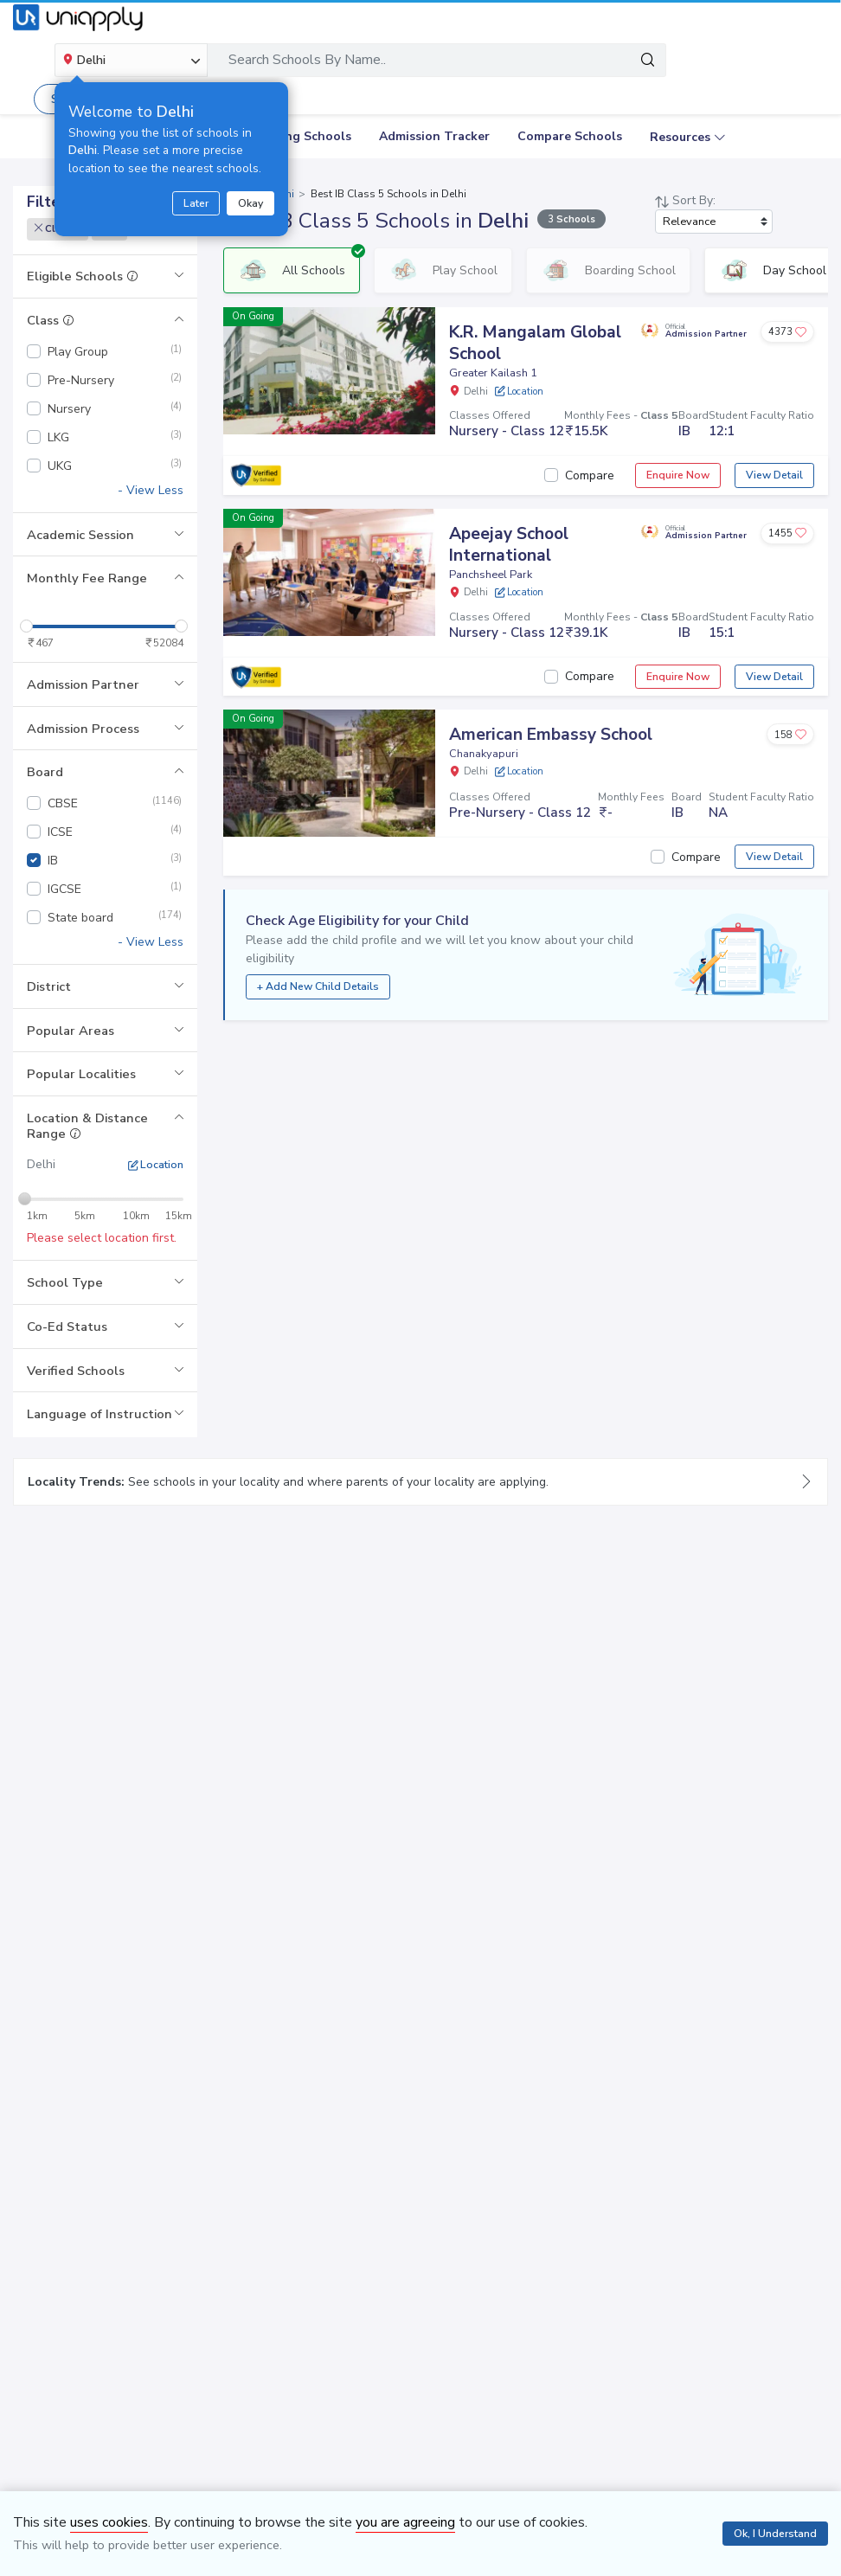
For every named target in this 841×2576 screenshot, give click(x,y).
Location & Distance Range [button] (87, 1125)
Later (196, 203)
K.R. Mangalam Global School (535, 343)
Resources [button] (680, 137)
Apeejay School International (508, 545)
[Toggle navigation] (805, 59)
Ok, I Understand (775, 2534)
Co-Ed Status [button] (67, 1326)
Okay (250, 203)
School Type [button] (65, 1282)
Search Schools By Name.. (307, 59)
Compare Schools (569, 136)
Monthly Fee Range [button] (87, 578)
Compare (589, 475)
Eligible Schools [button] (82, 276)
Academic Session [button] (80, 534)
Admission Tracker (434, 136)
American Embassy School (550, 734)
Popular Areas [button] (70, 1030)
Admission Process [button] (83, 728)
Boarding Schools (298, 136)
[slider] (26, 626)
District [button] (49, 986)
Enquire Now (677, 475)
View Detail (774, 475)
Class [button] (50, 320)
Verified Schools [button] (76, 1370)
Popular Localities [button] (81, 1073)
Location (155, 1165)
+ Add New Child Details (318, 986)
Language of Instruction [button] (99, 1414)
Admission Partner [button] (83, 684)
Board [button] (45, 772)
